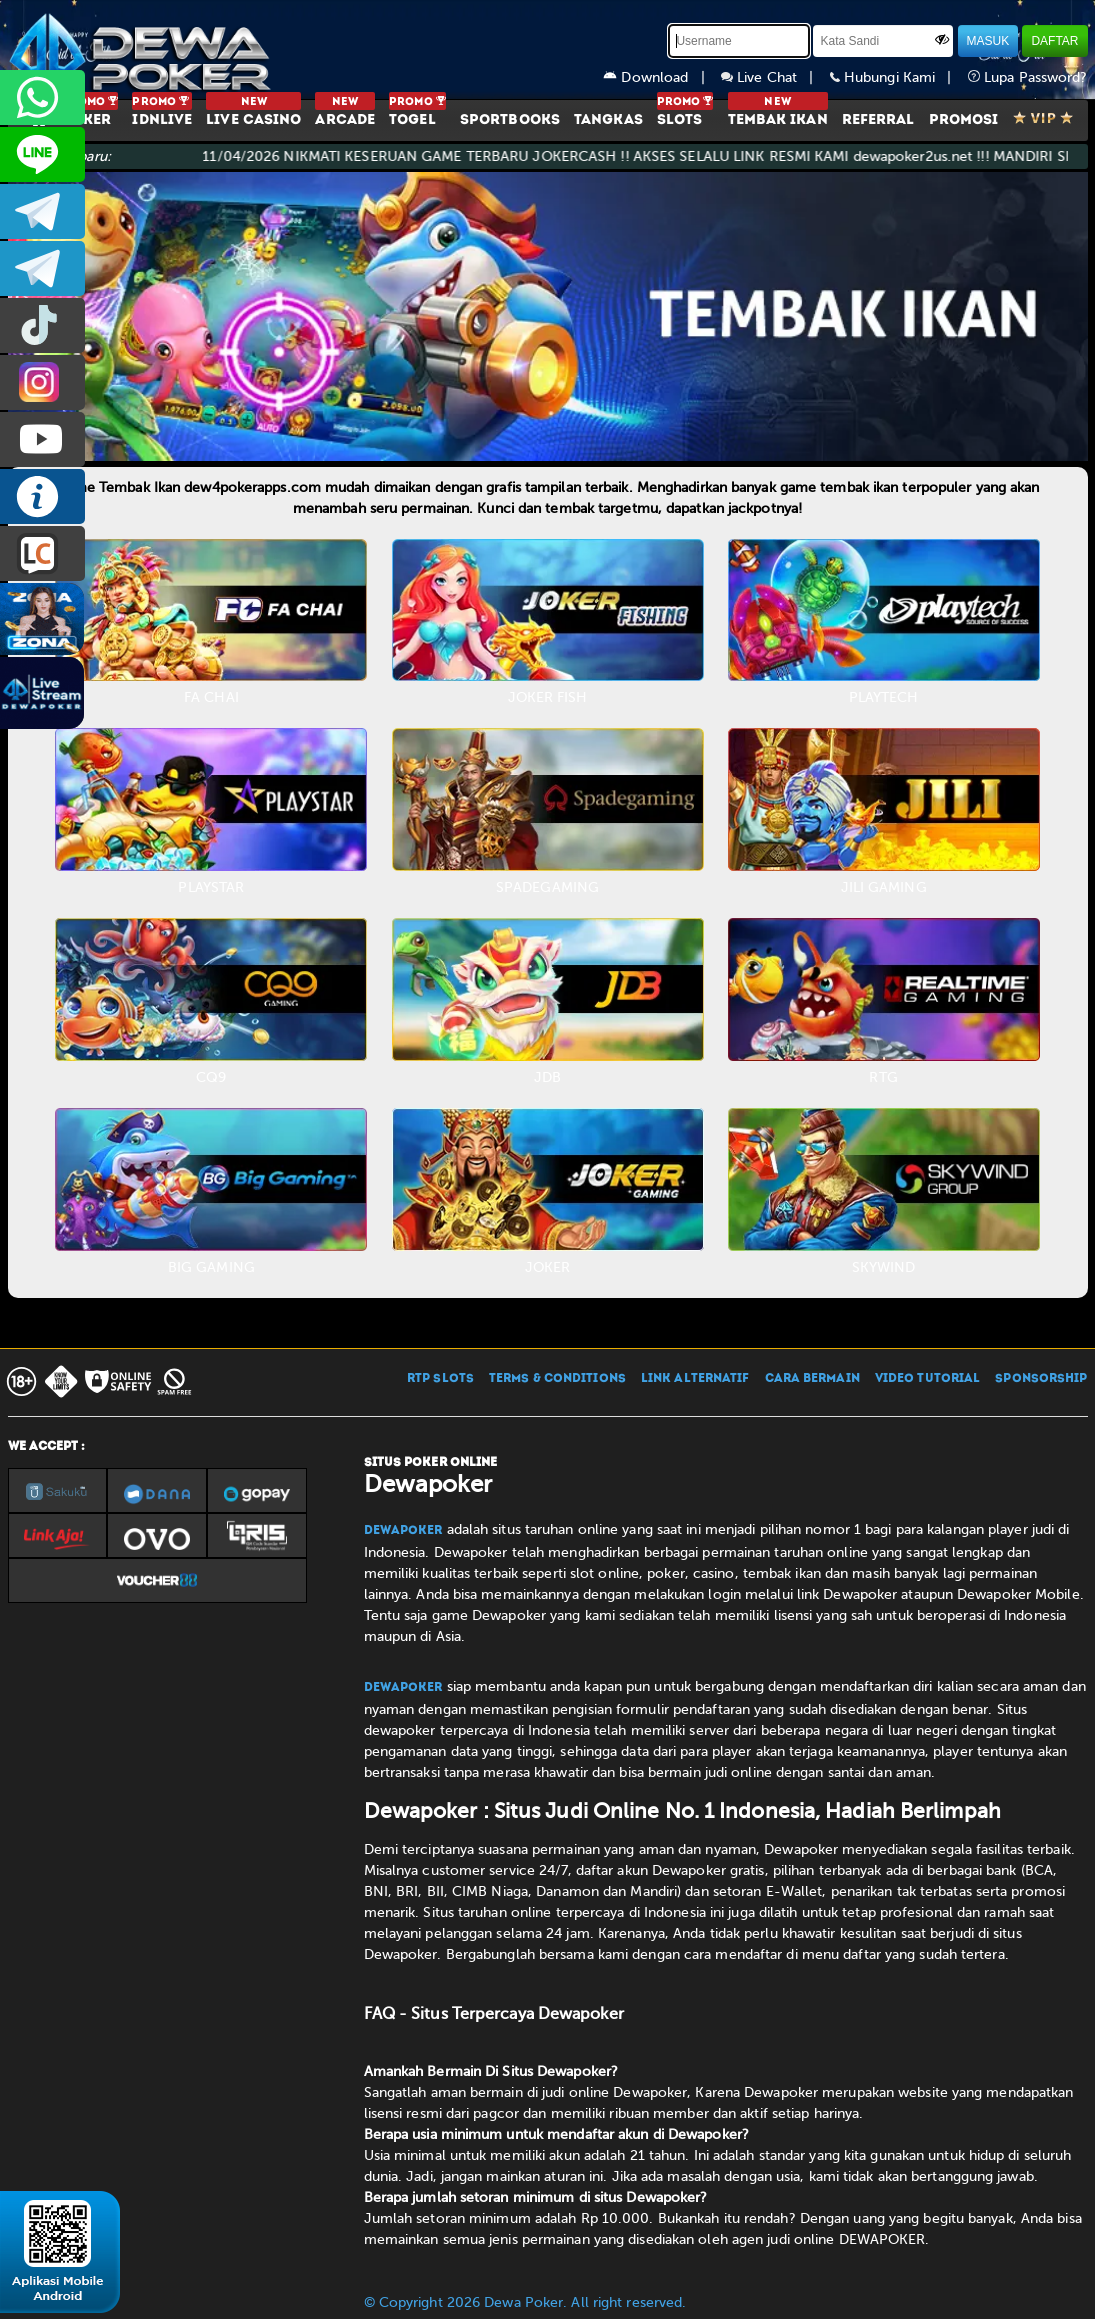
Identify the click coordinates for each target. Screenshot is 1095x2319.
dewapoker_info (42, 268)
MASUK (988, 41)
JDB (547, 1077)
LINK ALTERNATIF (695, 1379)
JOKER (548, 1267)
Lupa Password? (1028, 77)
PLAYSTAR (211, 887)
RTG (883, 1077)
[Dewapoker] (143, 50)
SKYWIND (884, 1267)
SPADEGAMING (547, 887)
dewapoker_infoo (42, 211)
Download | (662, 77)
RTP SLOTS (440, 1379)
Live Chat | (775, 77)
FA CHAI (211, 697)
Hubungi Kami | (899, 77)
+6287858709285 (42, 97)
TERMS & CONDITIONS (557, 1379)
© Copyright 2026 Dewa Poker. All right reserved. (525, 2302)
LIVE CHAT (42, 553)
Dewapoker (403, 1531)
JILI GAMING (884, 887)
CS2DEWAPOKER (42, 154)
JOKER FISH (548, 697)
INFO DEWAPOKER (42, 496)
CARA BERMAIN (812, 1379)
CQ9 (211, 1077)
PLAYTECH (884, 697)
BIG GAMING (211, 1267)
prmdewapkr (42, 325)
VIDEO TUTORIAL (927, 1379)
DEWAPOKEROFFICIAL (42, 439)
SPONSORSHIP (1041, 1379)
